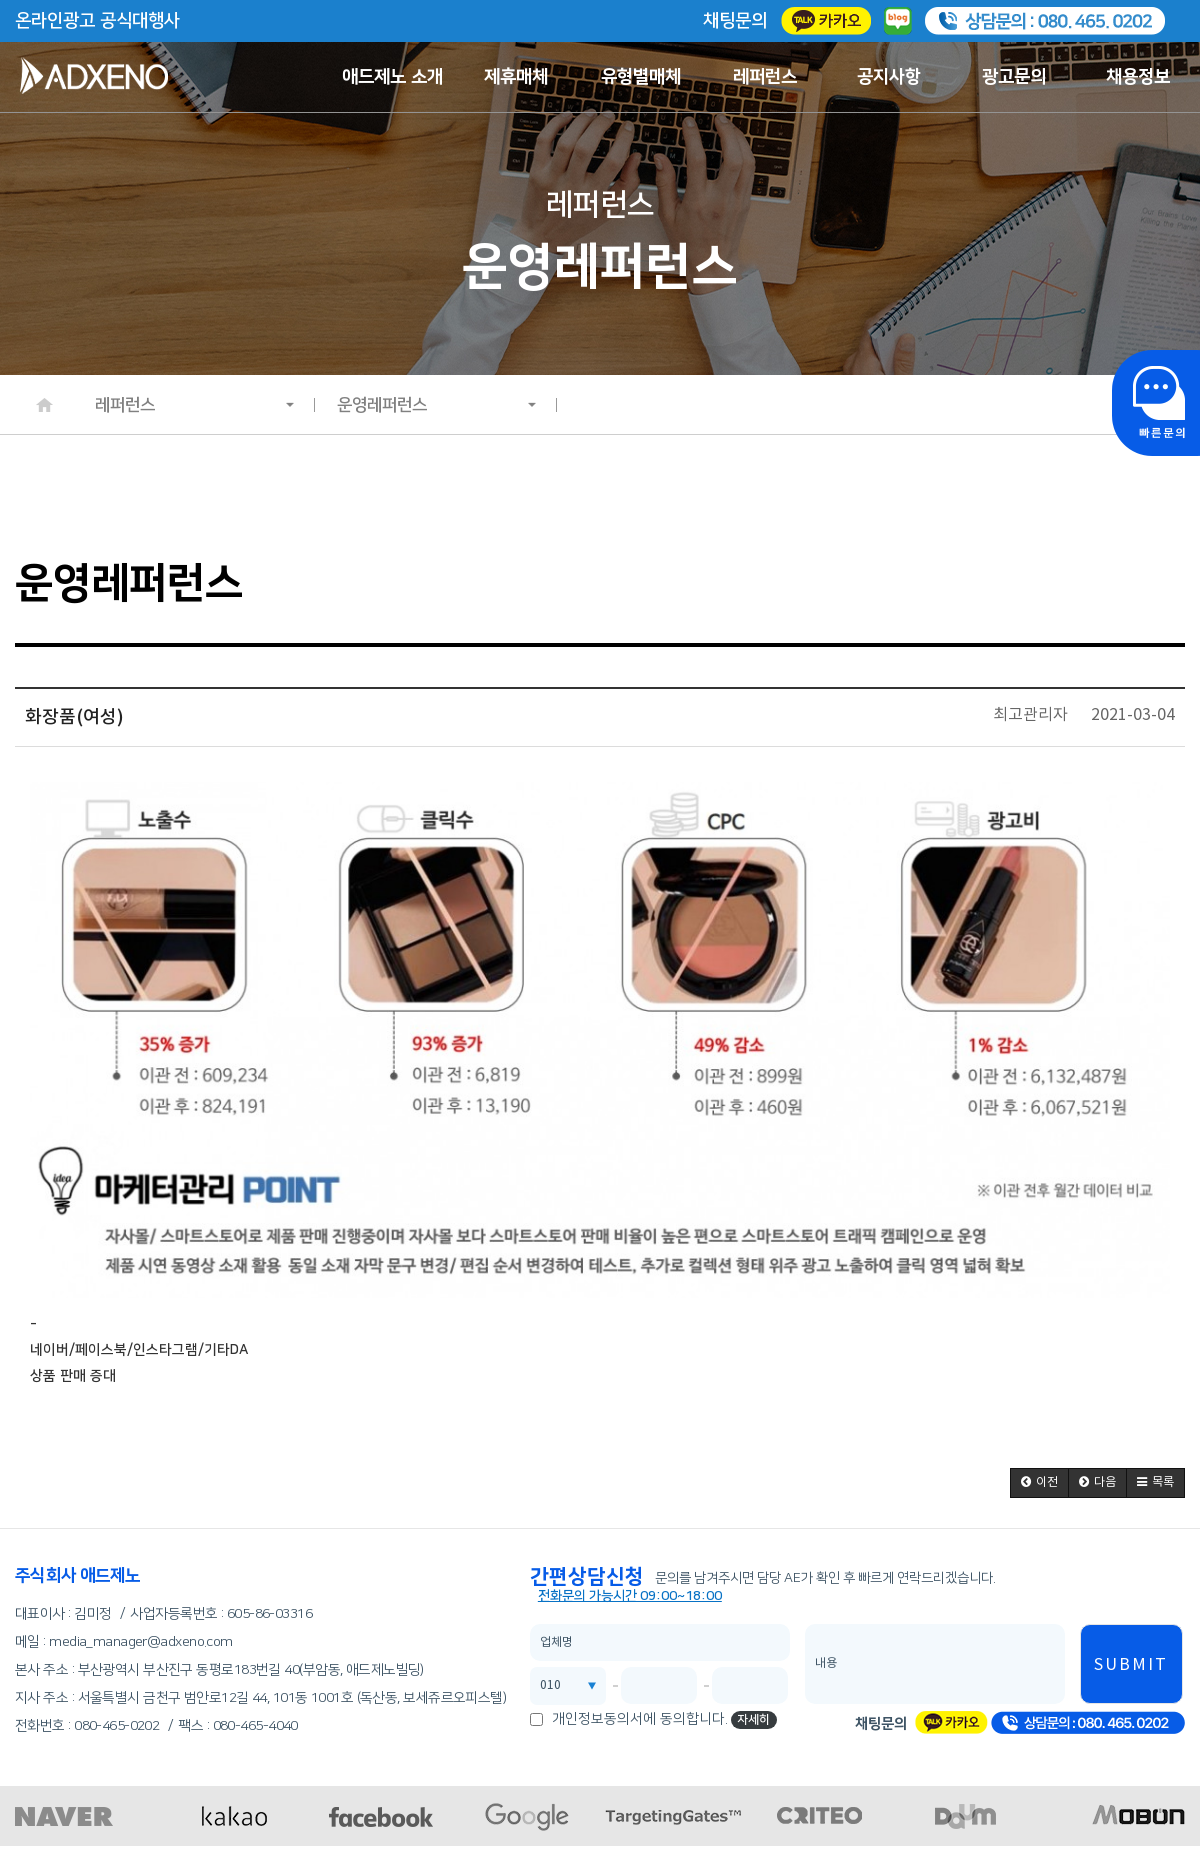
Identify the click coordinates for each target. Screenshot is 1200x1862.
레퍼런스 (765, 77)
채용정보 (1138, 77)
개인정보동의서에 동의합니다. (640, 1719)
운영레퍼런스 (437, 405)
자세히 (753, 1719)
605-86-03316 (269, 1614)
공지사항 (889, 77)
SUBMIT (1131, 1665)
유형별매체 (641, 77)
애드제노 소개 (392, 77)
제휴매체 (516, 77)
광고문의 (1014, 77)
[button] (1039, 1483)
